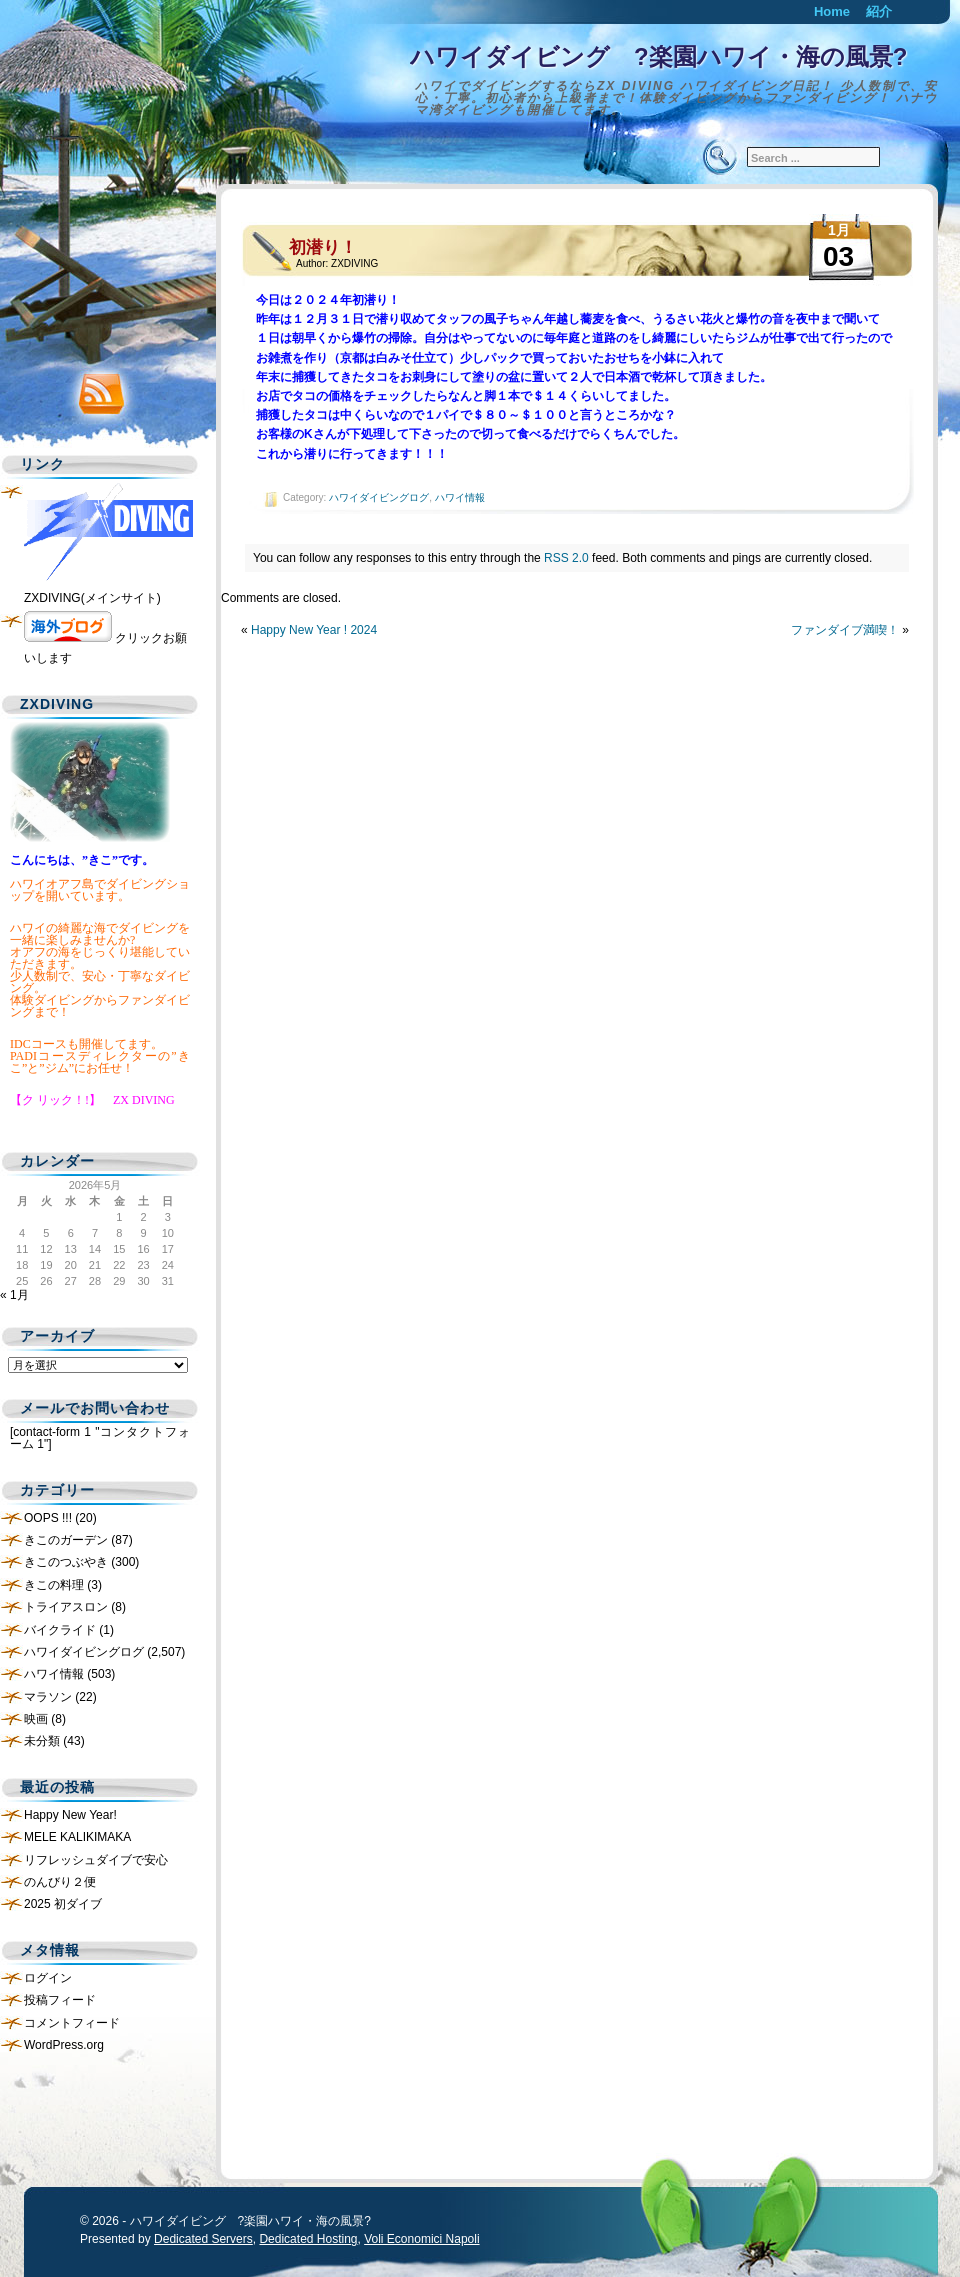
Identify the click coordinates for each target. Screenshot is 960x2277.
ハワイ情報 (460, 497)
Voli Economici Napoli (421, 2239)
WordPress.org (64, 2045)
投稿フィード (60, 2000)
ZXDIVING (354, 263)
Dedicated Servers (203, 2239)
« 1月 (14, 1295)
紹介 (879, 11)
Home (832, 11)
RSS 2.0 (566, 558)
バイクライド (60, 1630)
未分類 (42, 1741)
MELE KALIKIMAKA (77, 1837)
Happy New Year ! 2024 (314, 630)
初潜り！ (323, 247)
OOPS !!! (48, 1518)
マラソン (48, 1697)
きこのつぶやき (66, 1562)
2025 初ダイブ (63, 1904)
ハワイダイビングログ (379, 497)
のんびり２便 (60, 1882)
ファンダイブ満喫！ (845, 630)
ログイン (48, 1978)
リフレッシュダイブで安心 (96, 1860)
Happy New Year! (70, 1815)
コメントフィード (72, 2023)
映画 (36, 1719)
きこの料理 (54, 1585)
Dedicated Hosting (308, 2239)
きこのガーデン (66, 1540)
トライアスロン (66, 1607)
